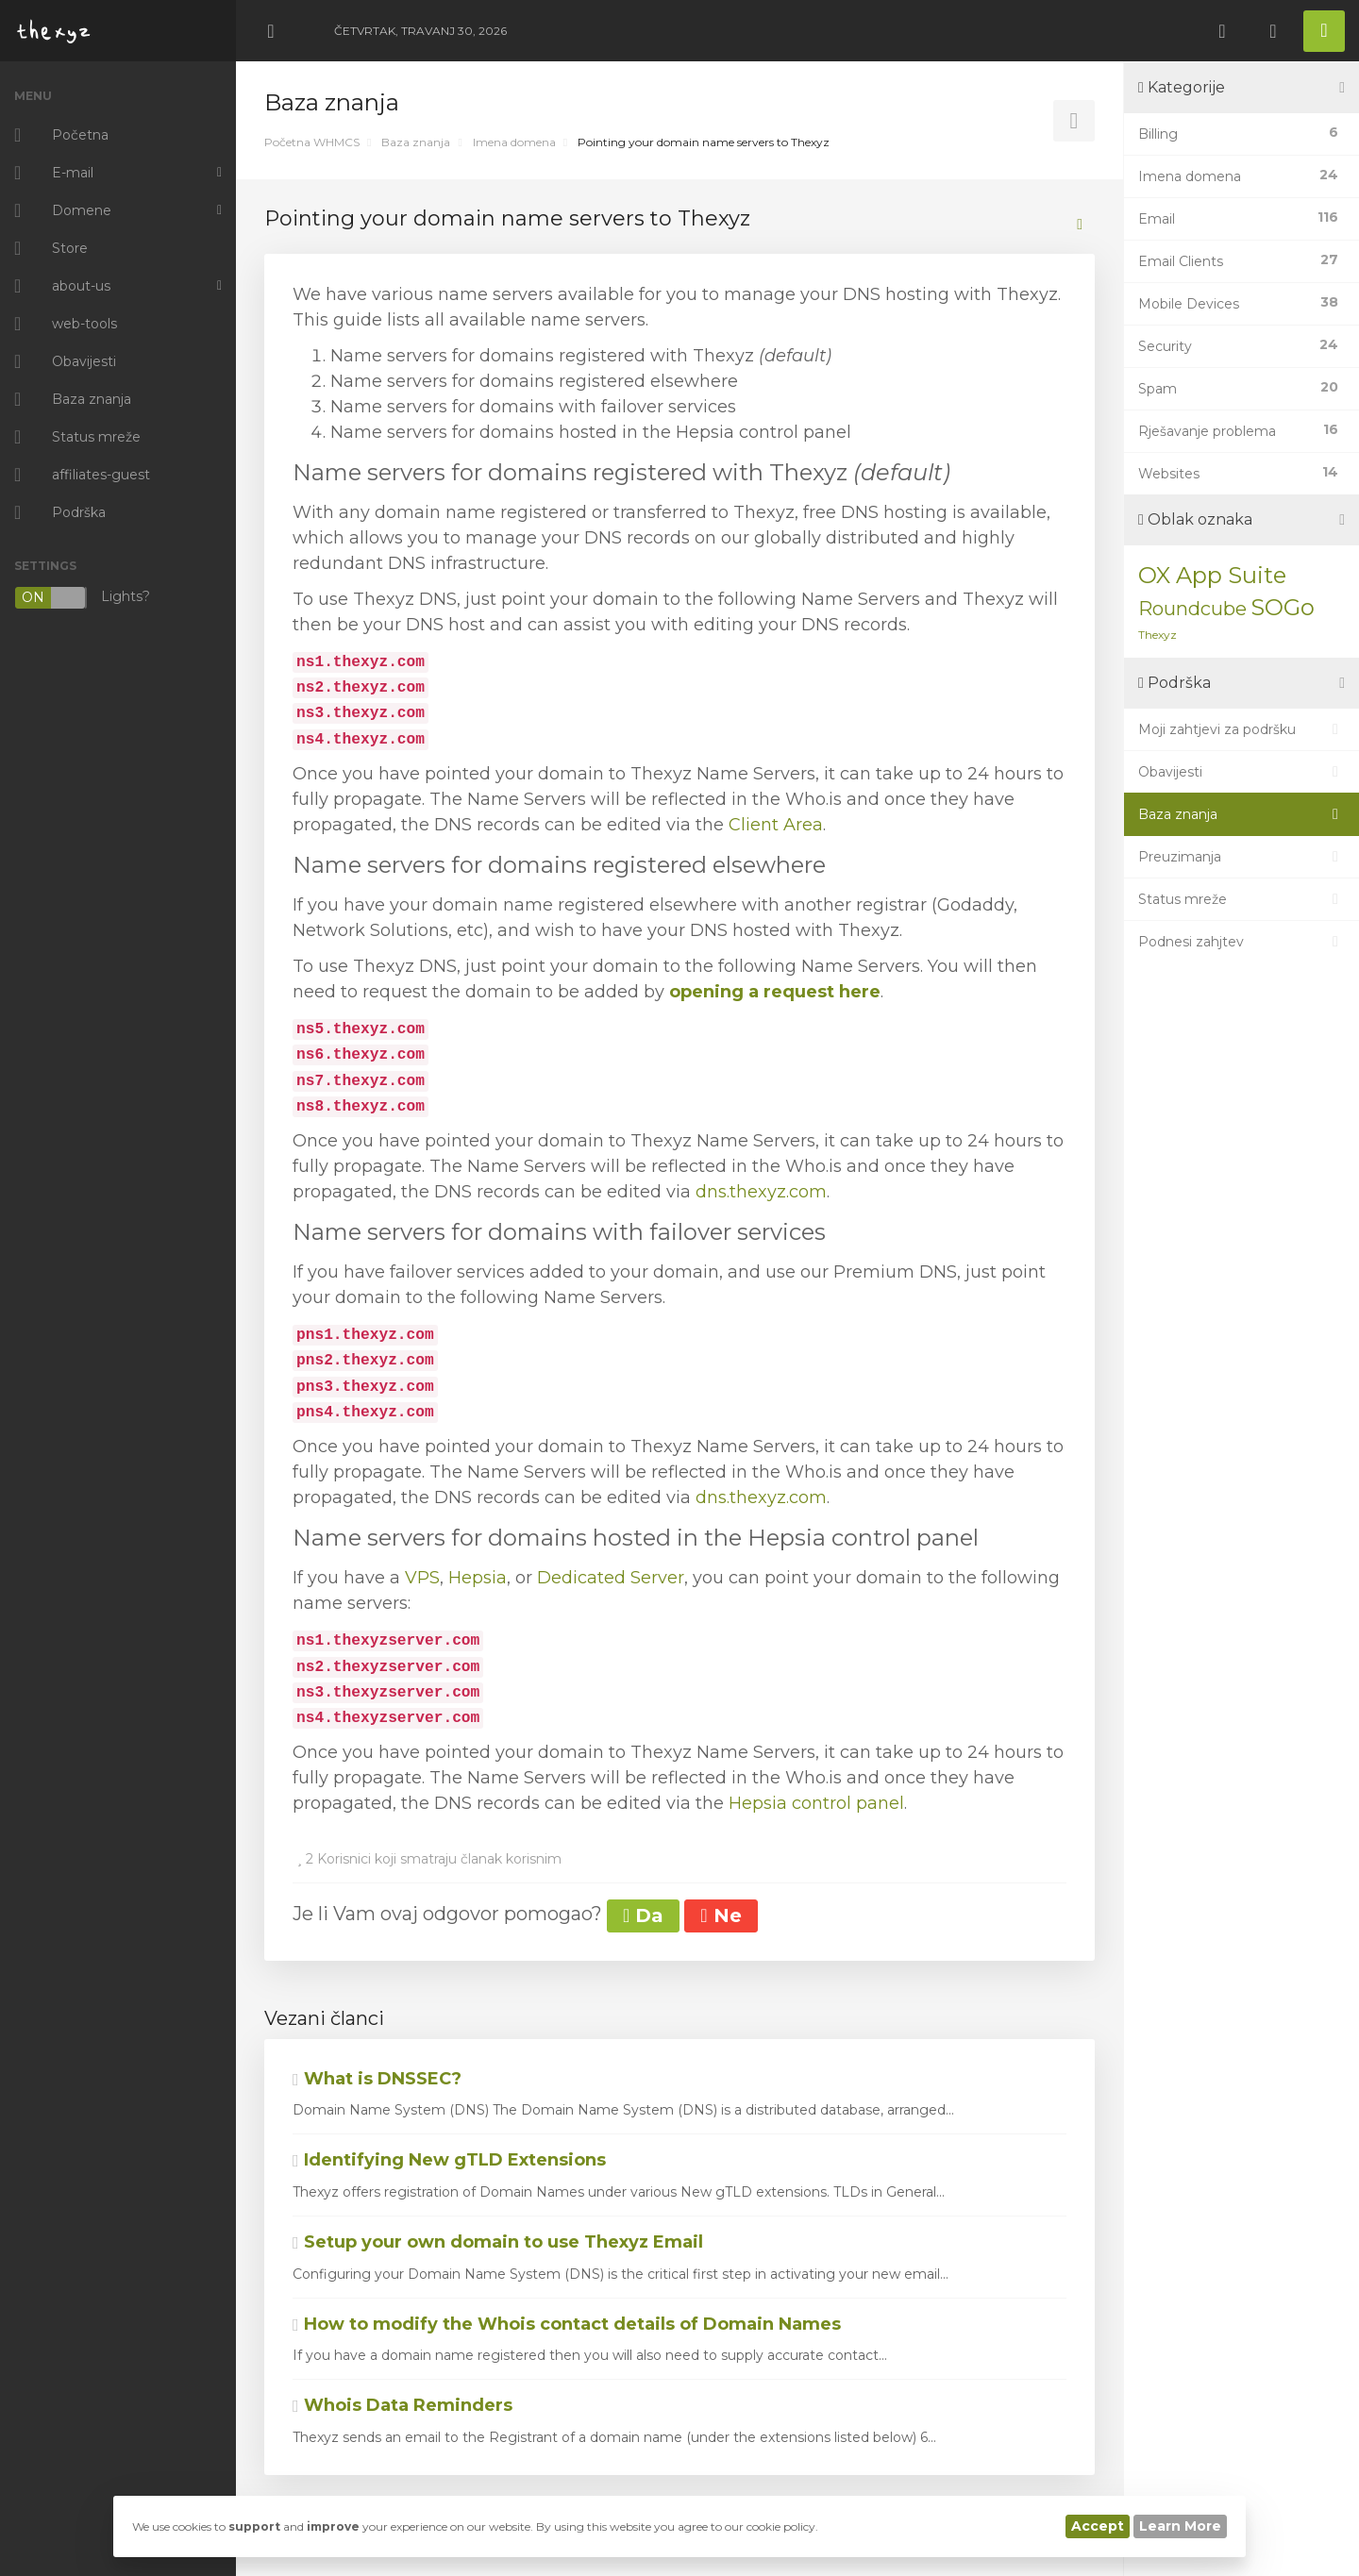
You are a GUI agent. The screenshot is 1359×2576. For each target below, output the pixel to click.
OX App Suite (1212, 575)
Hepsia (477, 1577)
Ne (720, 1915)
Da (643, 1915)
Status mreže (1241, 899)
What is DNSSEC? (377, 2078)
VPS (422, 1577)
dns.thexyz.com (761, 1191)
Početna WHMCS (312, 142)
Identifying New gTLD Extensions (449, 2159)
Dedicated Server (610, 1577)
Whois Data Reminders (402, 2405)
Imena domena (514, 142)
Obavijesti (1241, 772)
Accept (1097, 2525)
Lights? (82, 598)
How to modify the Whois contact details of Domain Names (567, 2324)
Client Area (776, 824)
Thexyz (1157, 634)
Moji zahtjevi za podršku (1241, 729)
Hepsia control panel (816, 1803)
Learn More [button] (1180, 2525)
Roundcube (1192, 608)
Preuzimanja (1241, 856)
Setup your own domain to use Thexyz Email (498, 2242)
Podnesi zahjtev (1241, 941)
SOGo (1282, 607)
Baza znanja (415, 142)
